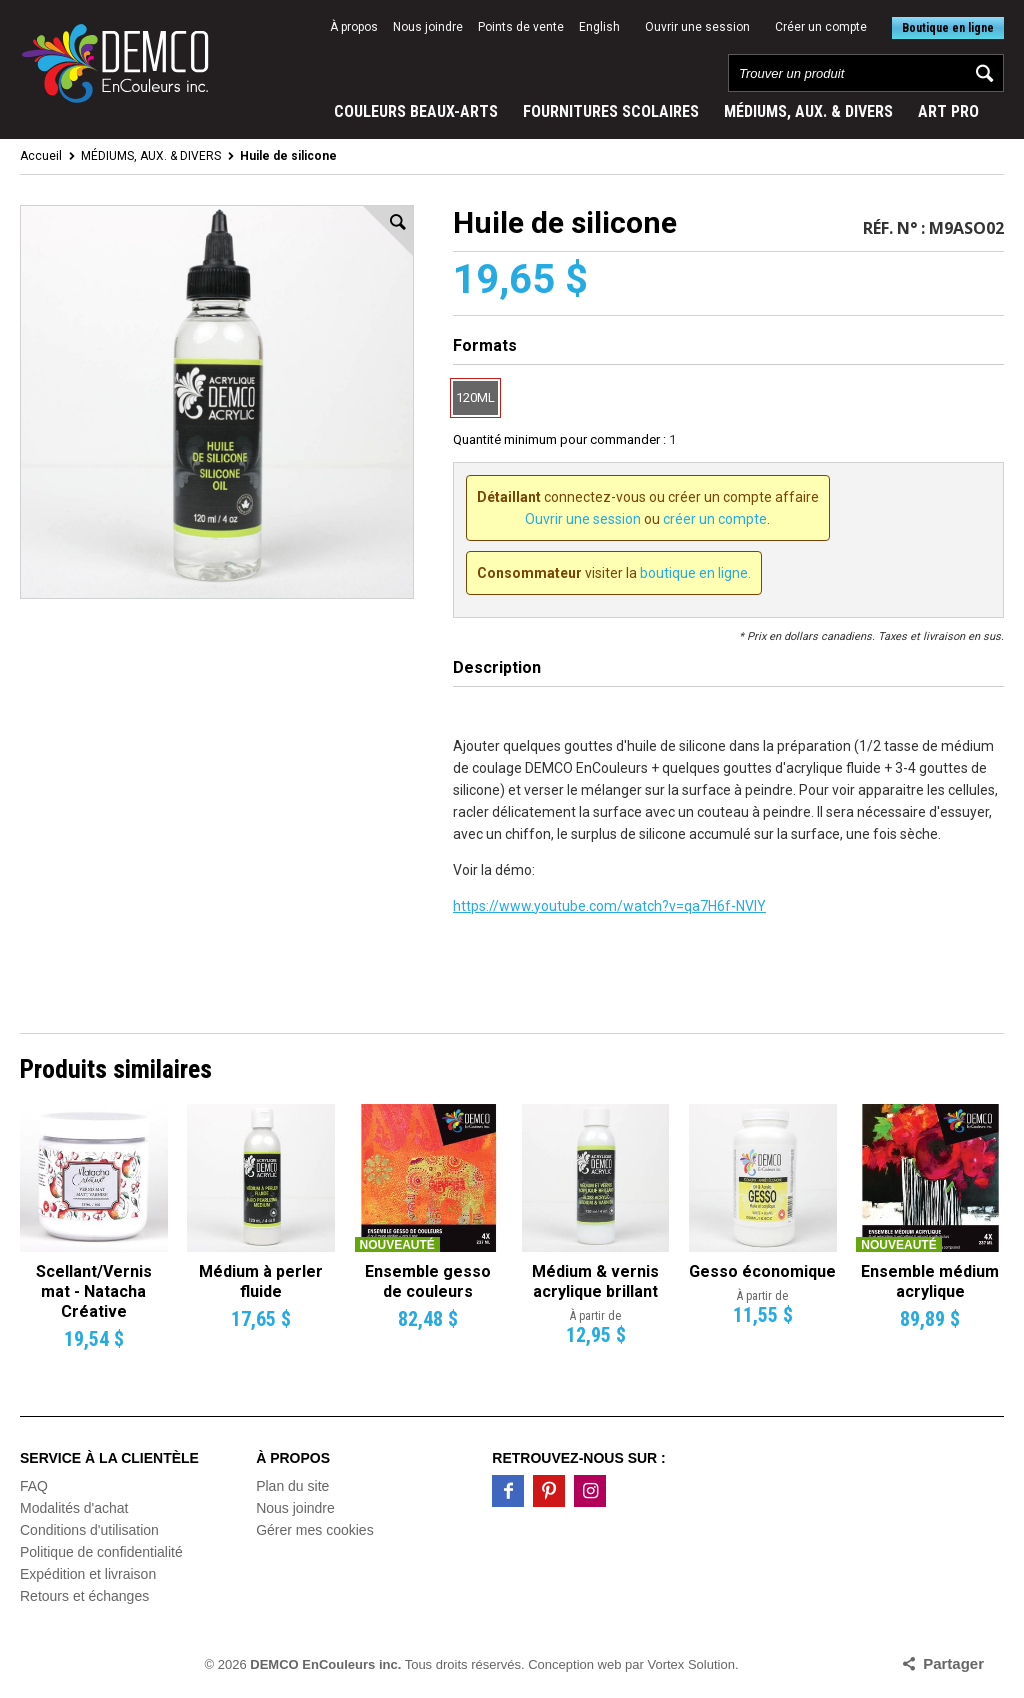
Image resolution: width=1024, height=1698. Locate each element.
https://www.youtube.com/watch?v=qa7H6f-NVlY (609, 906)
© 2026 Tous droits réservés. (365, 1664)
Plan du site (292, 1486)
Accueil (41, 156)
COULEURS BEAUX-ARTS (416, 111)
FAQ (34, 1486)
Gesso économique (762, 1271)
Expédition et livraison (88, 1574)
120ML (475, 397)
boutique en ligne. (695, 573)
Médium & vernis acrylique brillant (595, 1281)
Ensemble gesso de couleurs (428, 1281)
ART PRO (948, 111)
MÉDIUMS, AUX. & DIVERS (808, 111)
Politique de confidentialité (101, 1552)
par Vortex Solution (680, 1664)
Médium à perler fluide (261, 1281)
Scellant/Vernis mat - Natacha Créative (94, 1291)
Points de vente (521, 27)
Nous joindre (428, 27)
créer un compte (715, 519)
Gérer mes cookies (314, 1530)
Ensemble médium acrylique (930, 1281)
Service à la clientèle (109, 1458)
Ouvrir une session (697, 27)
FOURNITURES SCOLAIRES (611, 111)
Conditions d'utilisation (89, 1530)
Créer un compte (821, 27)
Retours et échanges (84, 1596)
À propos (354, 27)
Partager (953, 1663)
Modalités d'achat (74, 1508)
